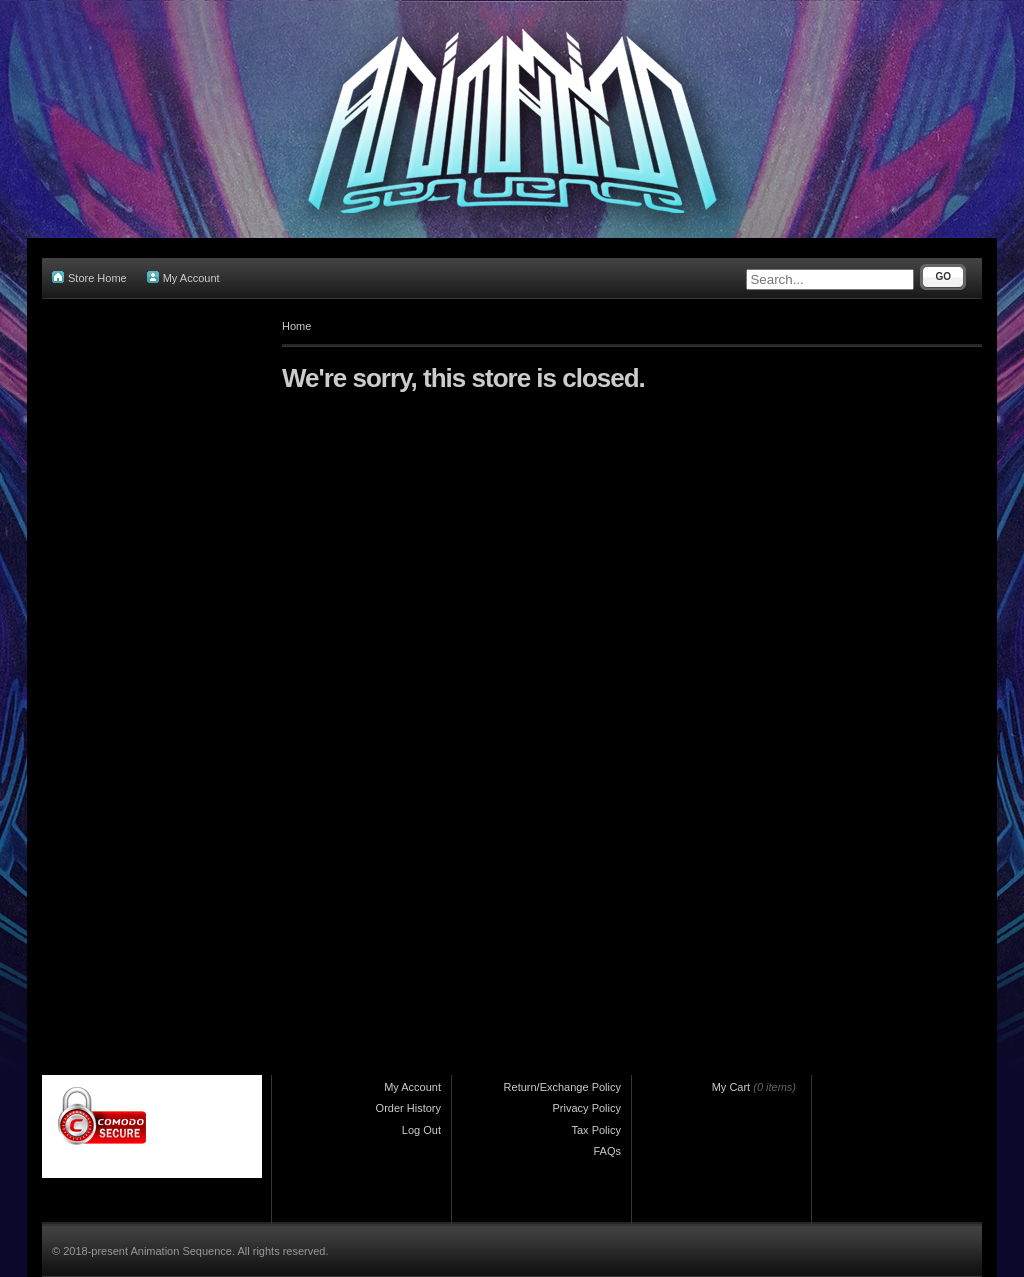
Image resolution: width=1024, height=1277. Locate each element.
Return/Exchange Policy (562, 1087)
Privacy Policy (587, 1108)
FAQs (607, 1151)
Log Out (421, 1130)
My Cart (731, 1087)
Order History (408, 1108)
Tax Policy (596, 1130)
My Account (183, 277)
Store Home (89, 277)
